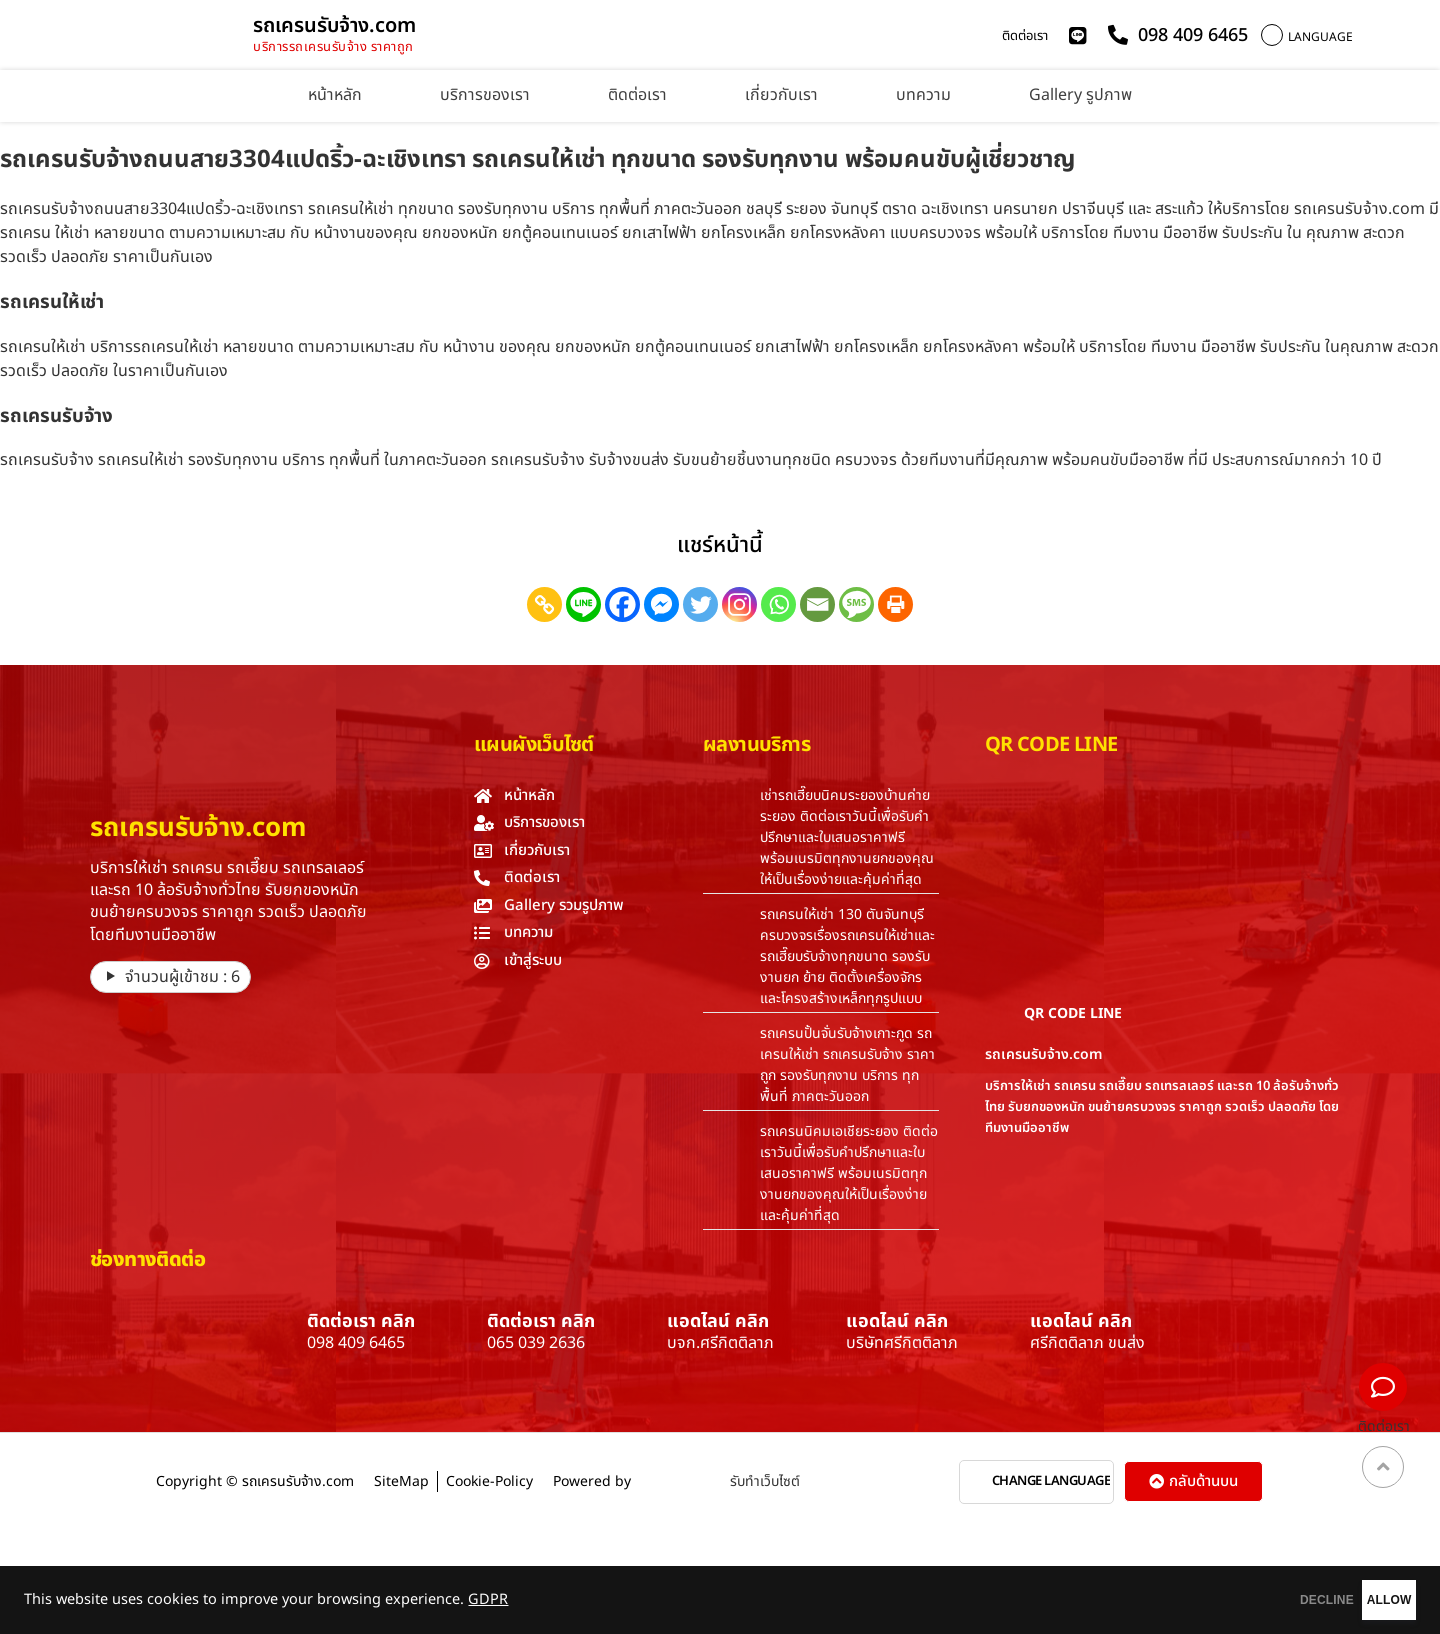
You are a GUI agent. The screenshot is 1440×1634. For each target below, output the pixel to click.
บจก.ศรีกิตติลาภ (720, 1343)
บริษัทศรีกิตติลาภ (902, 1343)
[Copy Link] (544, 604)
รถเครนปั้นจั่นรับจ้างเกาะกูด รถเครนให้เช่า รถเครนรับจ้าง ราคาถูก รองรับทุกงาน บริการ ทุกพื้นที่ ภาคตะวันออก (847, 1065)
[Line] (583, 604)
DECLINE (1235, 1600)
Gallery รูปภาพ (1080, 95)
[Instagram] (739, 604)
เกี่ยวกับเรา (781, 95)
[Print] (895, 604)
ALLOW (1358, 1600)
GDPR (488, 1600)
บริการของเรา (485, 95)
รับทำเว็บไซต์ (765, 1481)
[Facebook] (622, 604)
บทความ (923, 95)
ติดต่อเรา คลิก (361, 1321)
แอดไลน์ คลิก (718, 1321)
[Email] (817, 604)
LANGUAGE (1320, 37)
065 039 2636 (536, 1343)
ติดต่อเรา (1025, 36)
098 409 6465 (356, 1343)
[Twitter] (700, 604)
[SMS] (856, 604)
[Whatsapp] (778, 604)
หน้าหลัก (335, 95)
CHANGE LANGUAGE (1051, 1481)
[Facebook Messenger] (661, 604)
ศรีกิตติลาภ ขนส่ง (1087, 1343)
